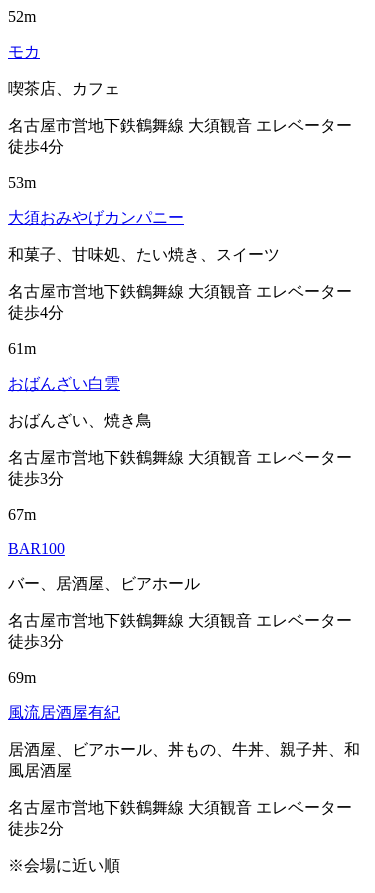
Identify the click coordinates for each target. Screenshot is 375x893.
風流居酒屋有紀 (64, 712)
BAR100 (36, 548)
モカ (24, 51)
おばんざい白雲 (64, 383)
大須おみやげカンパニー (96, 217)
